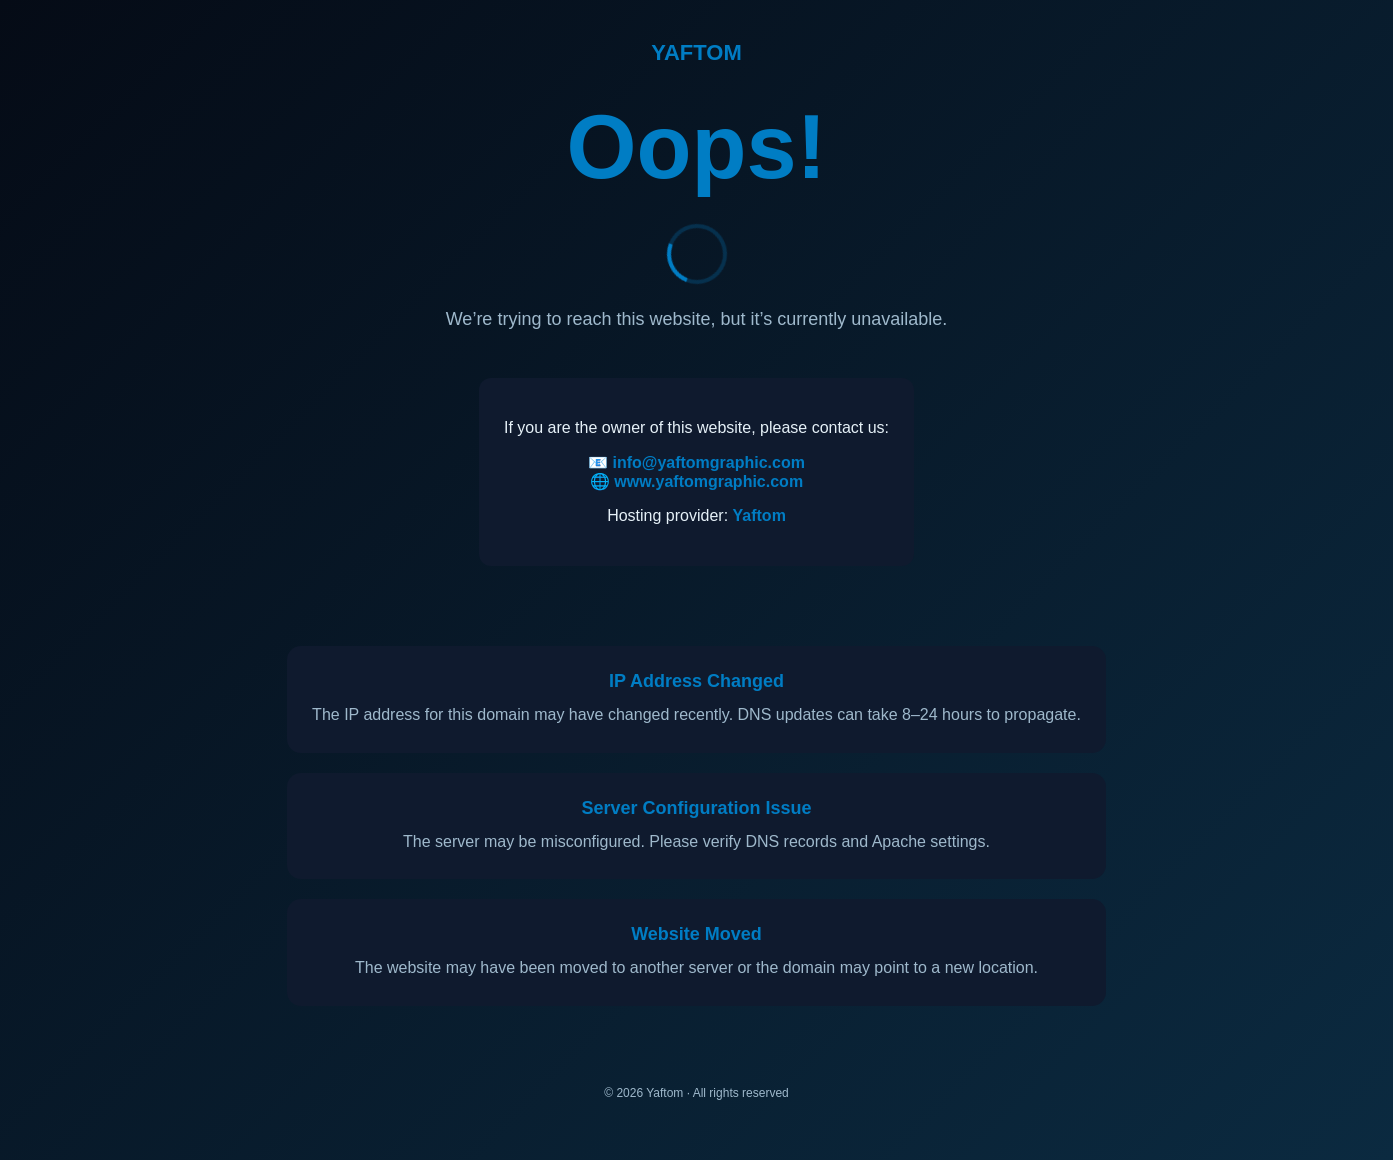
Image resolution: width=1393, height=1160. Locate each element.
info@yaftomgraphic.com (708, 462)
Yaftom (759, 515)
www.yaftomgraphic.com (708, 481)
